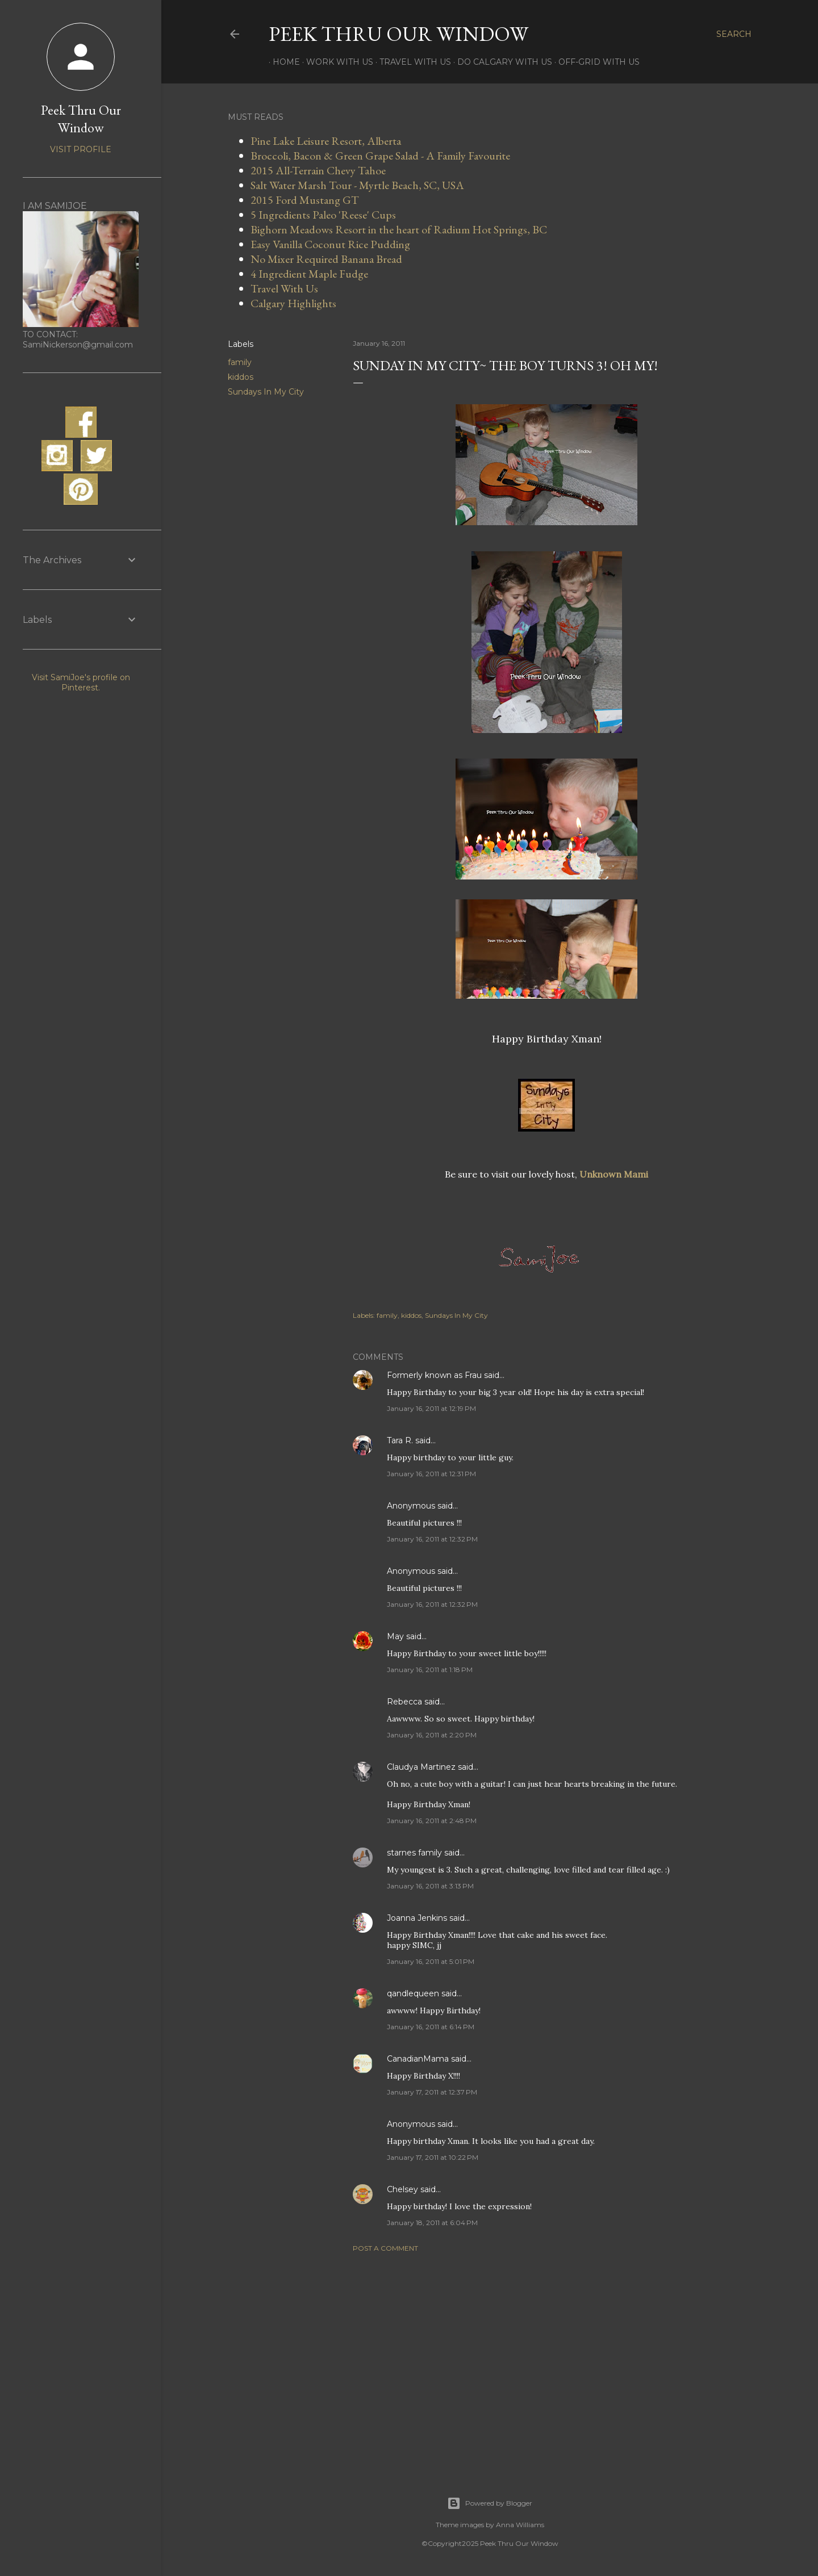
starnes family (414, 1853)
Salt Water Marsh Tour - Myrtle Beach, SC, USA (357, 185)
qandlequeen (413, 1993)
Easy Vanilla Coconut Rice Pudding (330, 244)
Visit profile (80, 149)
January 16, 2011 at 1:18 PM (430, 1669)
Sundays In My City (266, 392)
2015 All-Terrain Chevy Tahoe (318, 170)
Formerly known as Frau (434, 1375)
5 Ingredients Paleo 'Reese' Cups (323, 214)
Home (282, 62)
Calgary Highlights (293, 303)
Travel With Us (411, 62)
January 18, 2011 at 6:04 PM (432, 2222)
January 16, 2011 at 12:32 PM (432, 1539)
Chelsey (402, 2189)
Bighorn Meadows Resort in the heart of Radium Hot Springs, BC (399, 229)
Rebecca (404, 1702)
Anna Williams (520, 2524)
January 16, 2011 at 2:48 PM (432, 1820)
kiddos (240, 377)
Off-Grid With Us (595, 62)
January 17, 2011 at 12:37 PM (432, 2092)
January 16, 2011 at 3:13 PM (430, 1886)
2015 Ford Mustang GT (305, 199)
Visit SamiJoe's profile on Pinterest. (81, 682)
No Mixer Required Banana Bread (326, 259)
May (395, 1636)
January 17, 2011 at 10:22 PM (432, 2157)
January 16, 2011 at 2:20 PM (432, 1735)
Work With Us (335, 62)
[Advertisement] (546, 2360)
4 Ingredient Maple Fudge (309, 273)
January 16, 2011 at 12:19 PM (431, 1408)
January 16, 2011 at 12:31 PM (431, 1473)
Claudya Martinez (421, 1767)
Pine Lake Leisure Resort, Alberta (326, 140)
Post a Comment (385, 2248)
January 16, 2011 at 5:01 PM (430, 1961)
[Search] (734, 34)
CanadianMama (418, 2059)
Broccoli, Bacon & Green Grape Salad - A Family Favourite (380, 155)
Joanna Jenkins (417, 1918)
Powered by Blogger (489, 2503)
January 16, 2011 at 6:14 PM (430, 2026)
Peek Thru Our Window (398, 33)
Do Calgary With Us (500, 62)
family (240, 362)
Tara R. (400, 1440)
